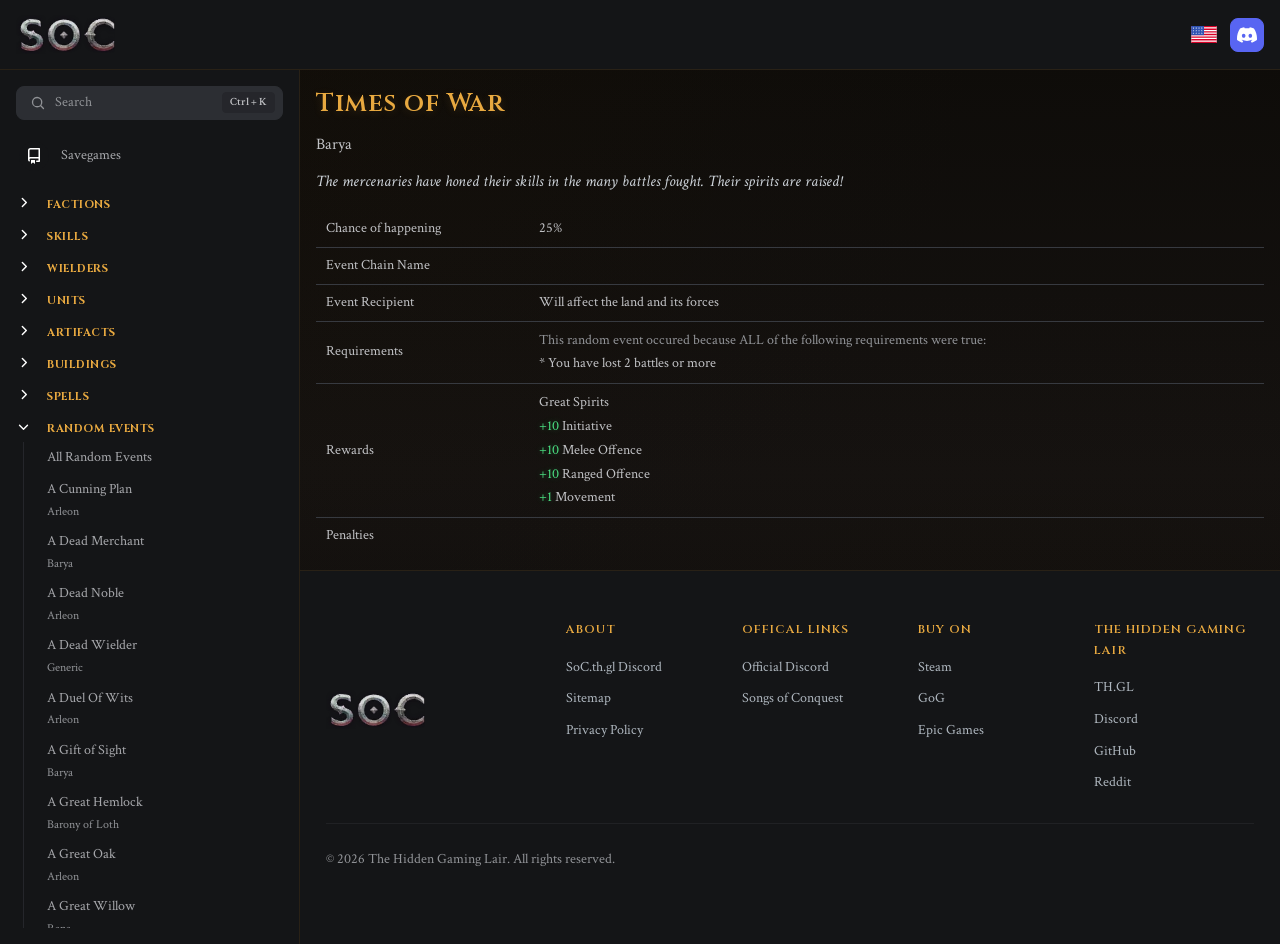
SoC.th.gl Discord (614, 667)
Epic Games (951, 730)
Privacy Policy (604, 730)
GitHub (1115, 751)
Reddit (1112, 782)
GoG (931, 698)
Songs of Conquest (792, 698)
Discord (1116, 719)
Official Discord (785, 667)
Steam (935, 667)
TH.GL (1114, 687)
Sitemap (588, 698)
